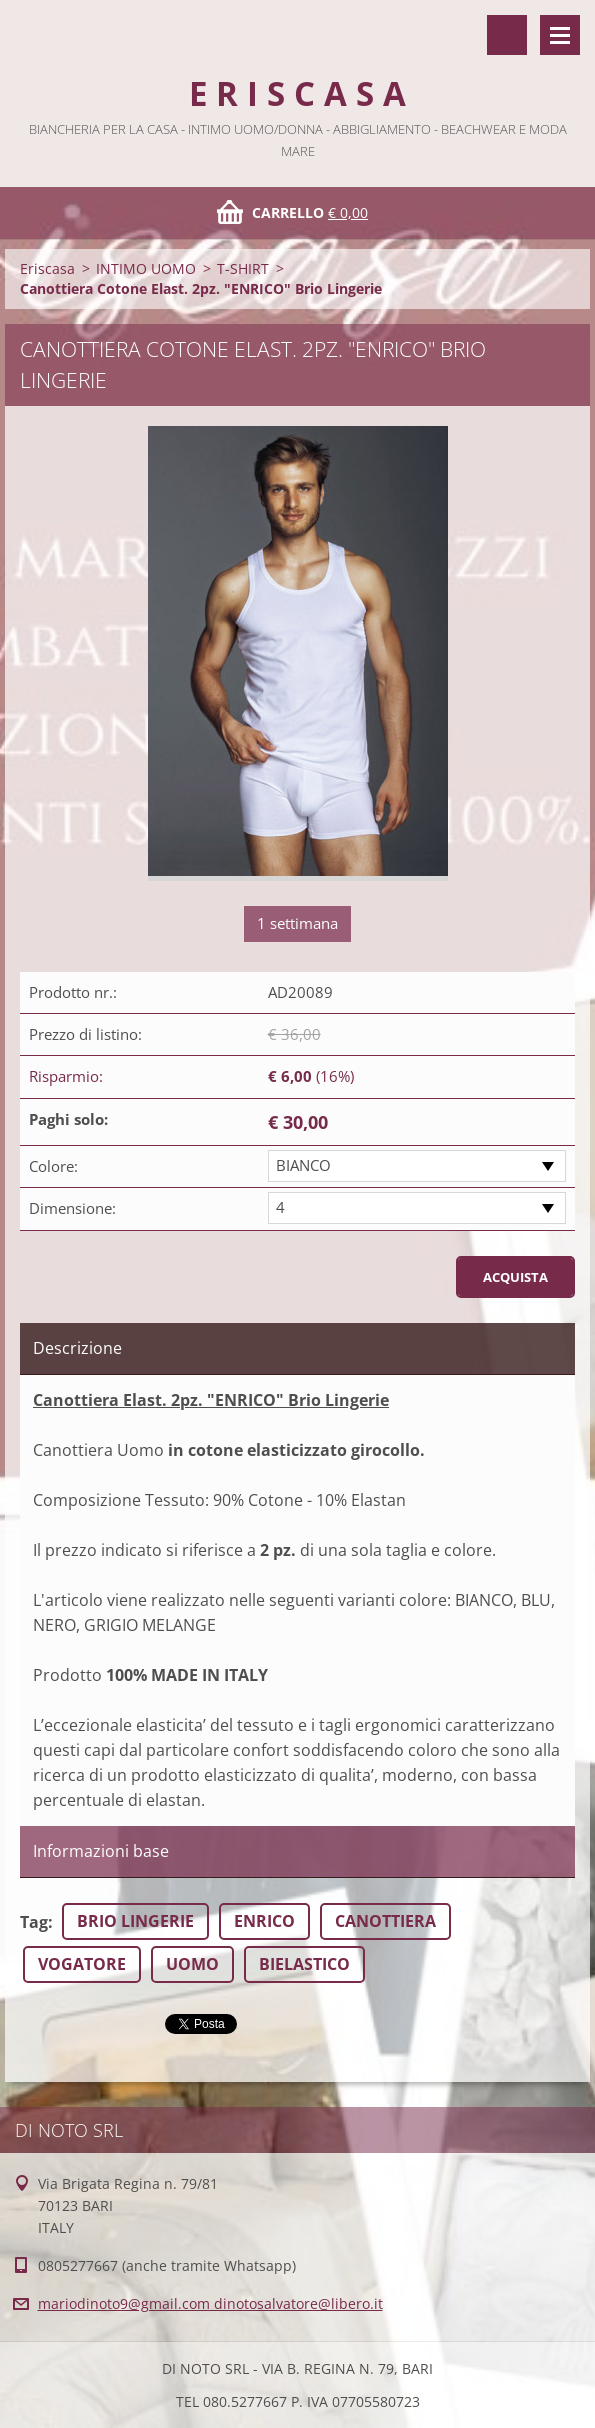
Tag (34, 1922)
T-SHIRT (243, 268)
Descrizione (77, 1348)
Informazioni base (101, 1851)
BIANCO (303, 1165)
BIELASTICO (304, 1964)
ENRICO (264, 1921)
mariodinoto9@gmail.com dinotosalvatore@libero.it (210, 2303)
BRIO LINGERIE (135, 1921)
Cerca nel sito (507, 35)
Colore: (53, 1166)
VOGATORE (82, 1964)
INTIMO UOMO (146, 268)
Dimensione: (72, 1208)
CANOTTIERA (385, 1921)
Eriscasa (47, 268)
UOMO (192, 1964)
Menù (560, 35)
